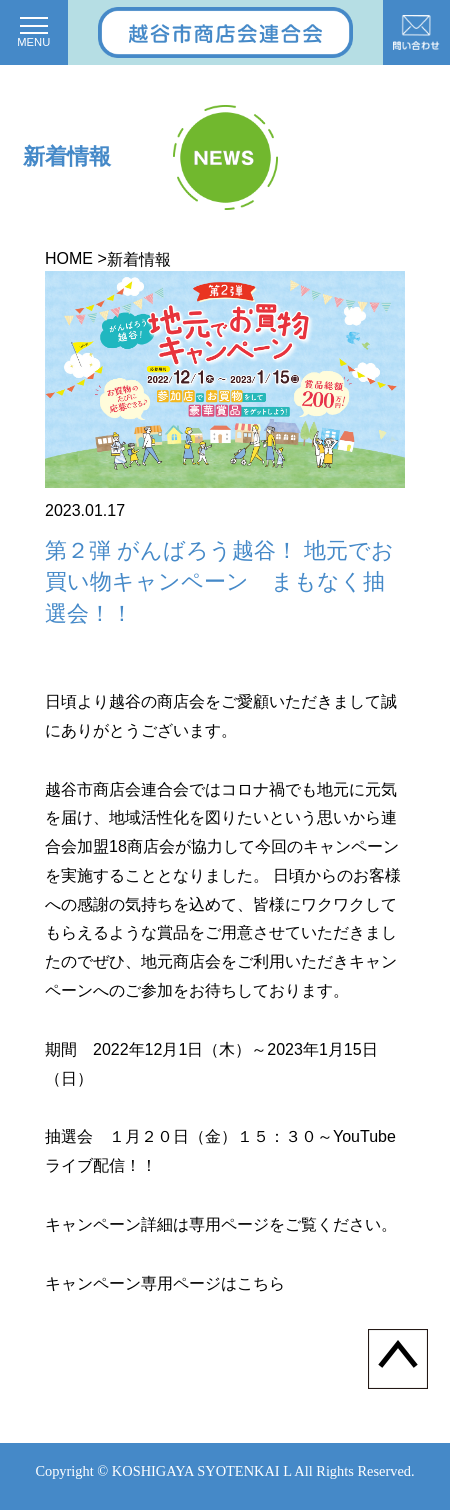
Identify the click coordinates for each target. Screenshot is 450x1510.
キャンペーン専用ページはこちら (165, 1283)
